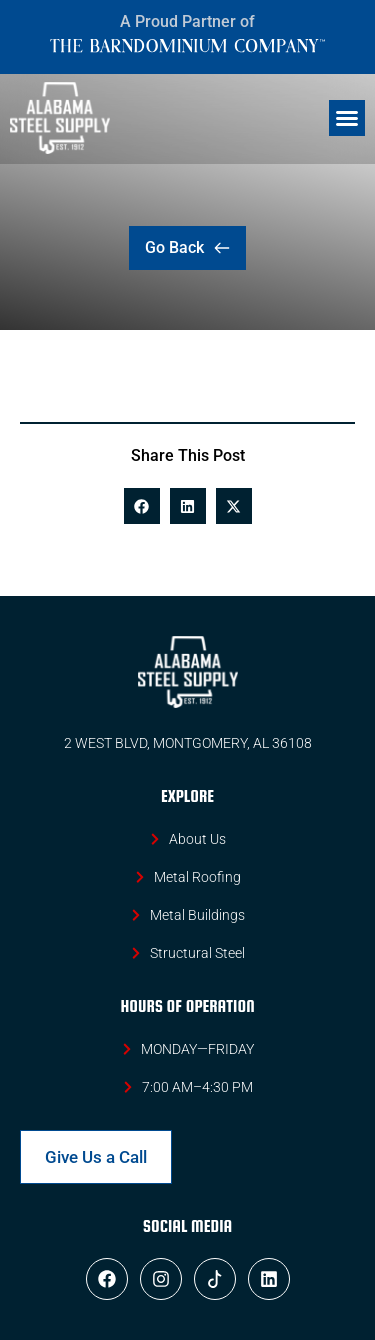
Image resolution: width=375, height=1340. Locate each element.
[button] (347, 118)
